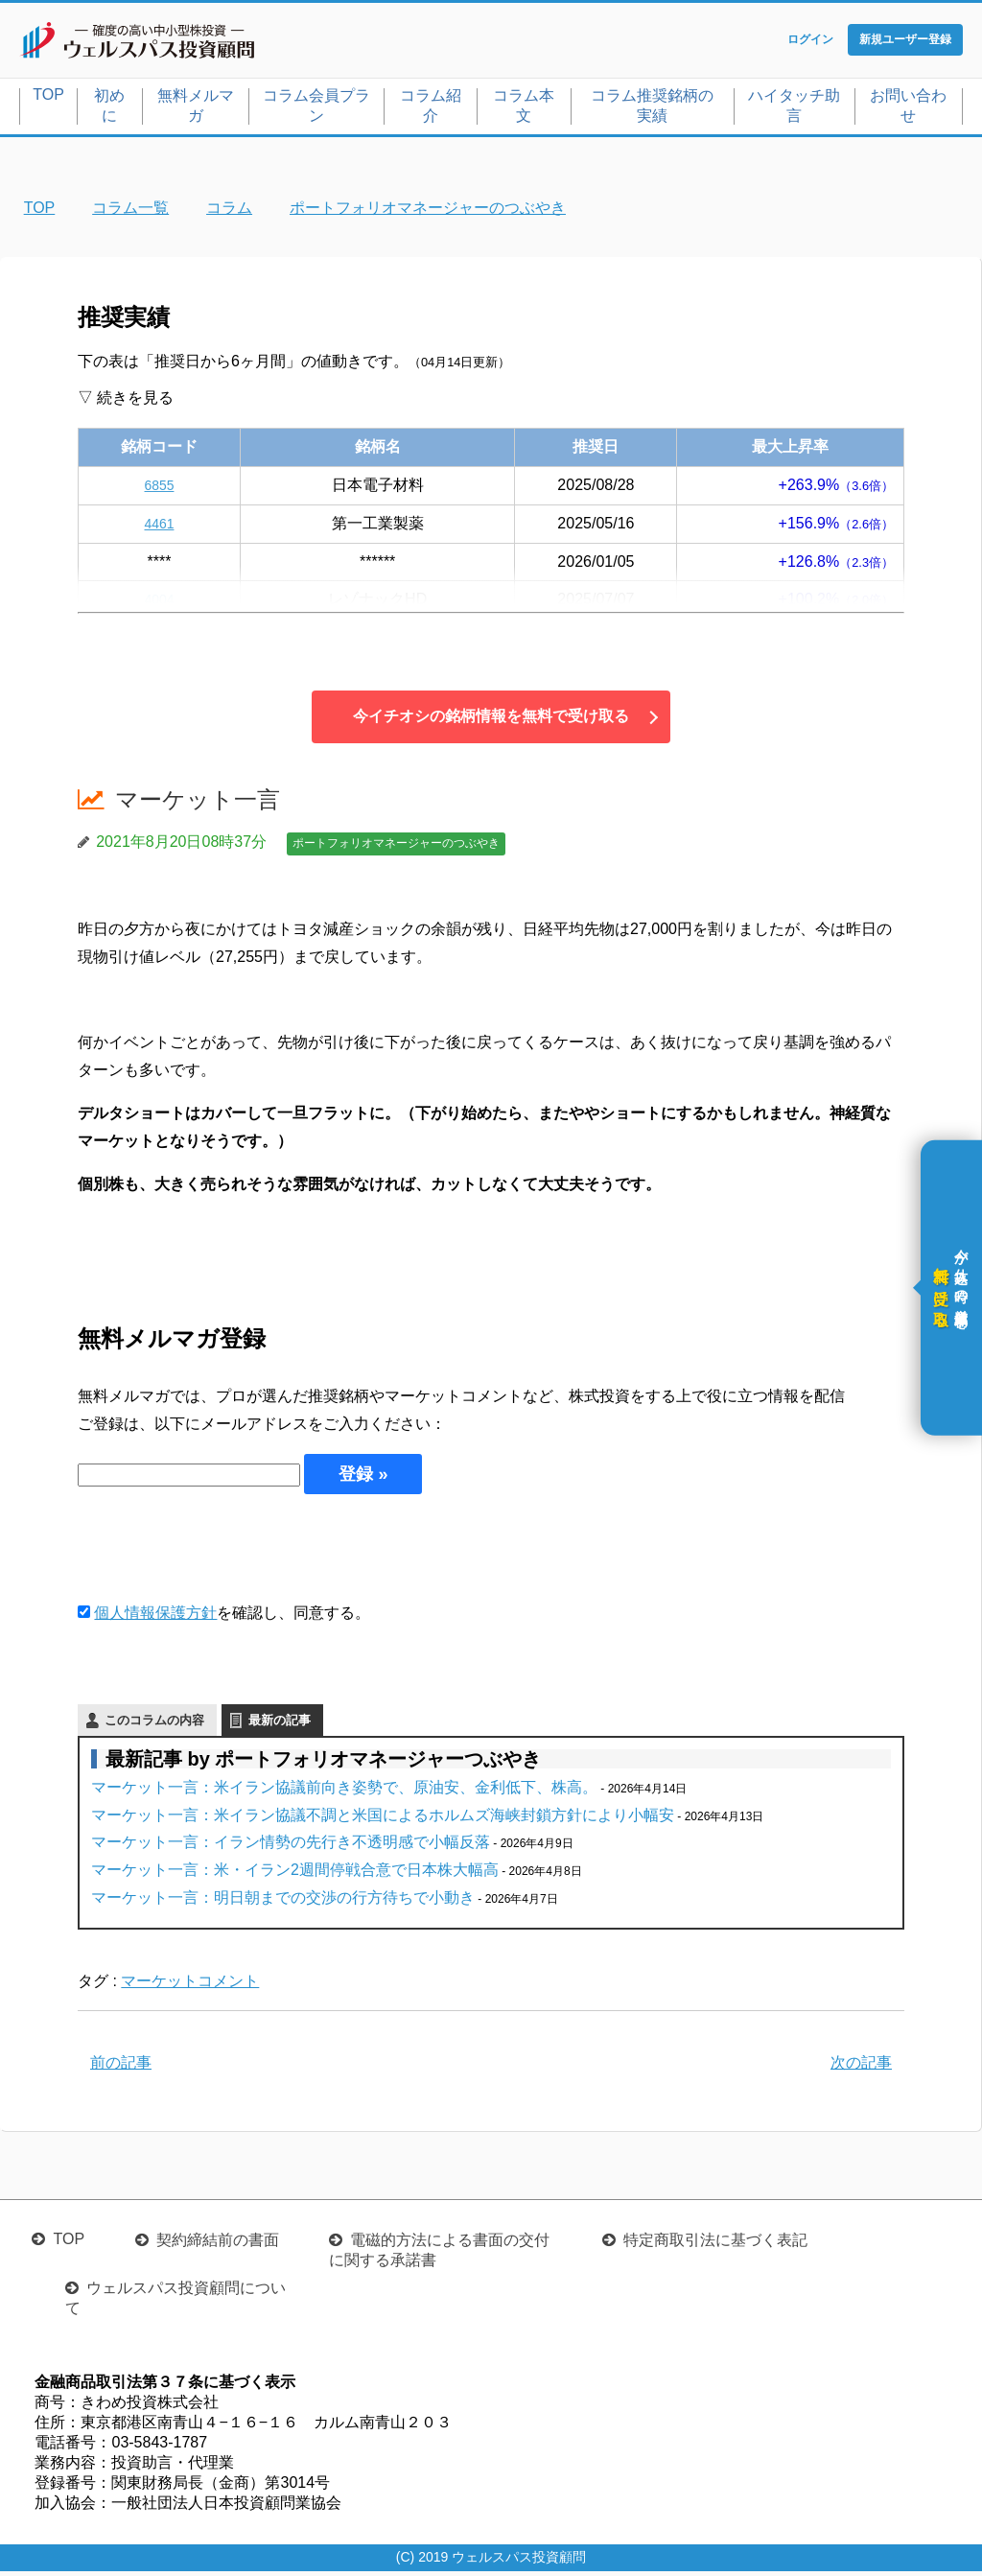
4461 (159, 527)
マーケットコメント (190, 1985)
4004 (159, 604)
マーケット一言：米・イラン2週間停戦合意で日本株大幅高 (295, 1873)
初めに (109, 109)
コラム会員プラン (316, 109)
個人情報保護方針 (155, 1616)
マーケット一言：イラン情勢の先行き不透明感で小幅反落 (290, 1846)
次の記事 (861, 2067)
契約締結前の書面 (217, 2244)
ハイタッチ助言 (794, 109)
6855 (159, 488)
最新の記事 (279, 1724)
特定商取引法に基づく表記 (715, 2244)
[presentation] (223, 1550)
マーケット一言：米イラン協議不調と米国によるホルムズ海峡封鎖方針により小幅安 (382, 1819)
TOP (48, 98)
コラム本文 (523, 109)
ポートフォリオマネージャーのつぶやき (396, 848)
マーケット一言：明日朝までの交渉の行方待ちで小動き (283, 1901)
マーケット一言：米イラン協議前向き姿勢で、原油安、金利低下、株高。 (344, 1791)
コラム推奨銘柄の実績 (652, 109)
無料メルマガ (195, 109)
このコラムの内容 (154, 1724)
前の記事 (121, 2067)
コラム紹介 (430, 109)
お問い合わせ (908, 109)
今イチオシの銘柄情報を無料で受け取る (491, 721)
